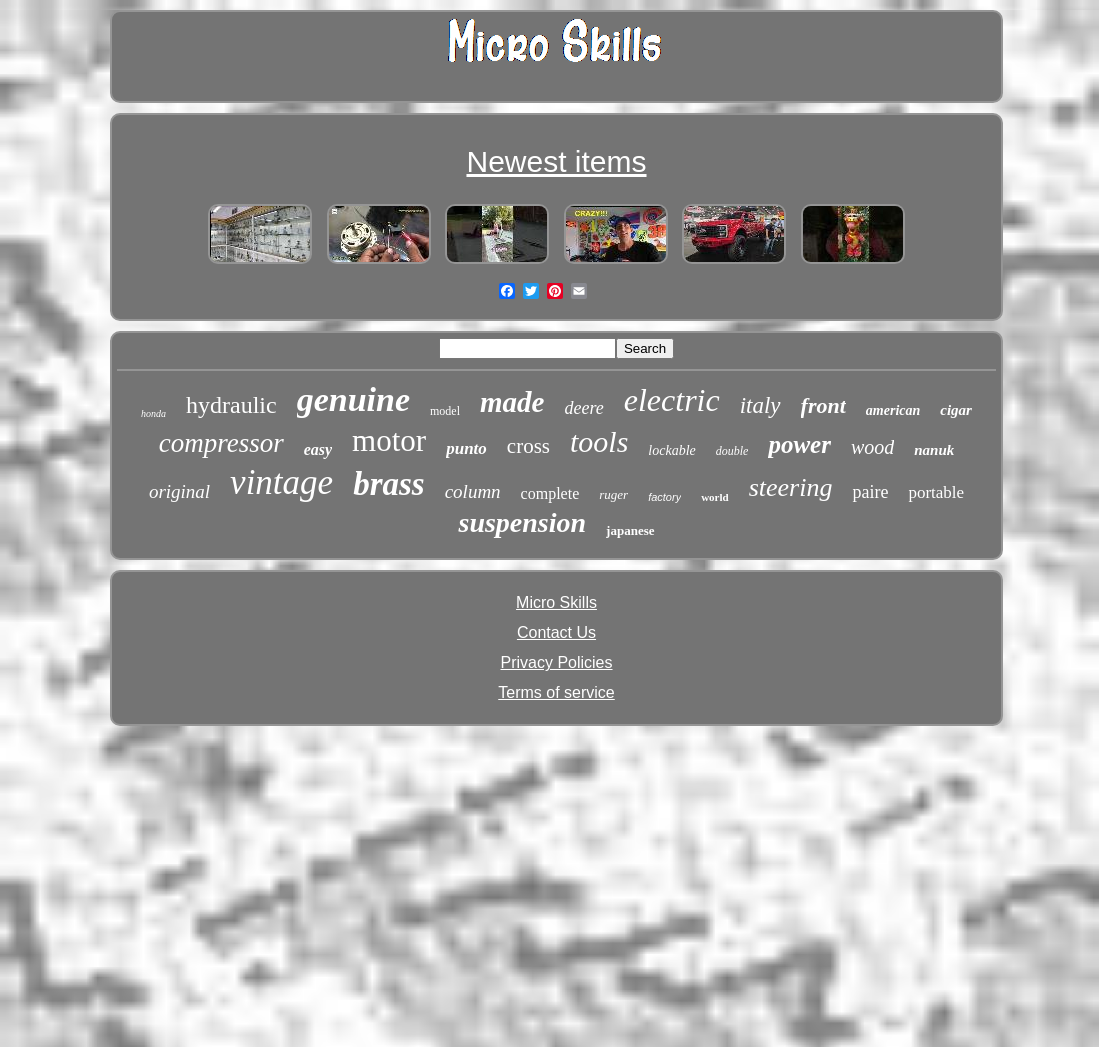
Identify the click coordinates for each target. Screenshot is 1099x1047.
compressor (221, 443)
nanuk (934, 450)
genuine (353, 399)
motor (389, 440)
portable (936, 492)
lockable (671, 450)
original (179, 491)
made (512, 402)
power (799, 444)
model (445, 411)
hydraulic (231, 405)
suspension (522, 522)
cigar (956, 410)
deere (583, 408)
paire (870, 492)
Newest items (556, 161)
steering (791, 487)
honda (153, 413)
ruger (613, 494)
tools (599, 441)
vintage (281, 482)
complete (550, 493)
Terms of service (556, 692)
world (715, 497)
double (732, 451)
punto (466, 448)
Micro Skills (556, 602)
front (823, 405)
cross (528, 446)
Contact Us (556, 632)
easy (318, 449)
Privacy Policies (556, 662)
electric (672, 400)
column (473, 491)
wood (872, 447)
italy (760, 405)
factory (664, 497)
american (893, 410)
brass (389, 484)
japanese (630, 530)
